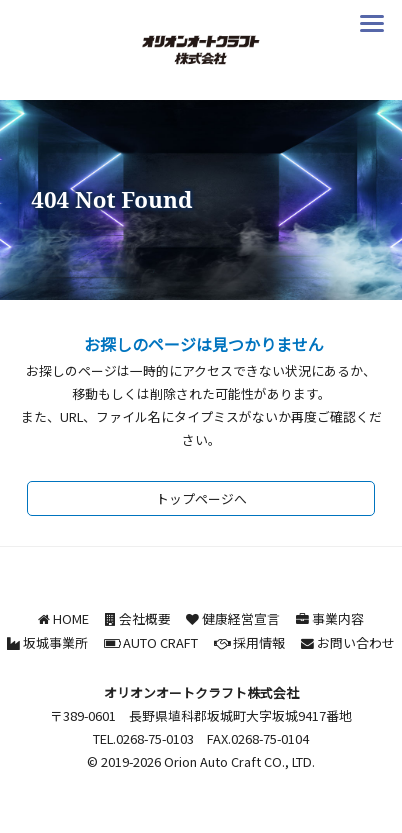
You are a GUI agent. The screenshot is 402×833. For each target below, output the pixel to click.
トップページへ (201, 498)
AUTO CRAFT (160, 642)
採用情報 (259, 642)
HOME (71, 618)
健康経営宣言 (241, 618)
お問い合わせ (356, 642)
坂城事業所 (55, 642)
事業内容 (338, 618)
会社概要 (145, 618)
